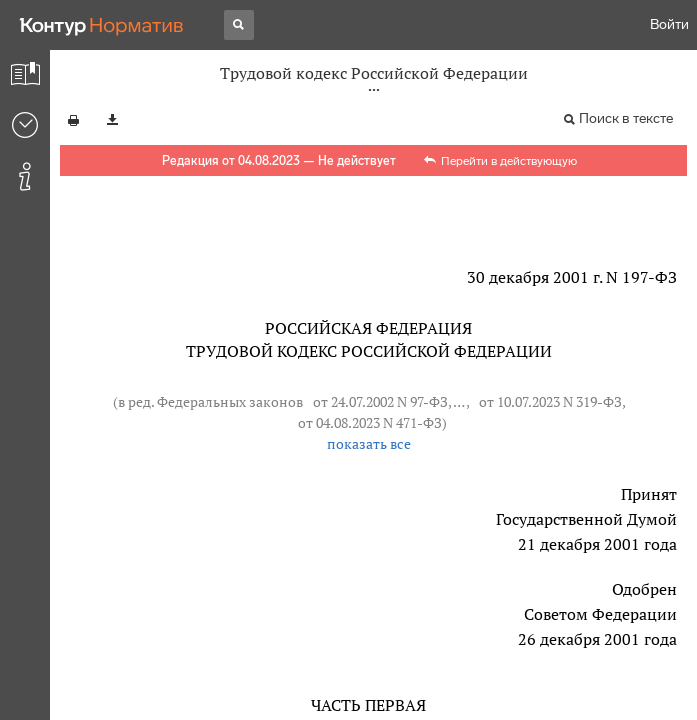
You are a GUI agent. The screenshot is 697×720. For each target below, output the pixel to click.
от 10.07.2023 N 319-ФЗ (550, 401)
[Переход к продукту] (102, 25)
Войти (669, 24)
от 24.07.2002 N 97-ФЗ (380, 401)
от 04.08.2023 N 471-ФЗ (370, 422)
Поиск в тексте (626, 118)
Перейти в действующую (509, 161)
